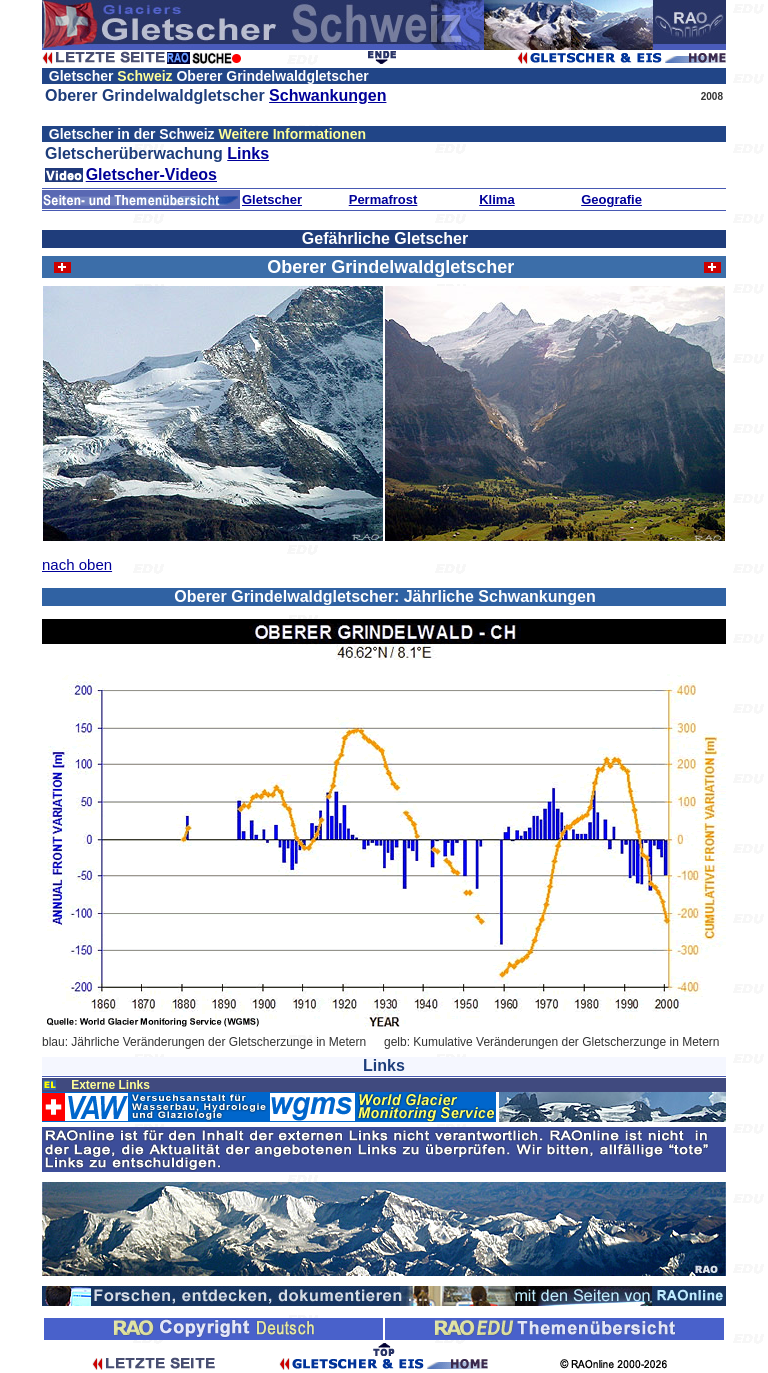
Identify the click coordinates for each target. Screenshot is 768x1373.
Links (248, 153)
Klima (496, 199)
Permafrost (383, 199)
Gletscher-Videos (151, 174)
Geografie (611, 199)
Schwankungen (327, 95)
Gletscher (272, 199)
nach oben (77, 564)
